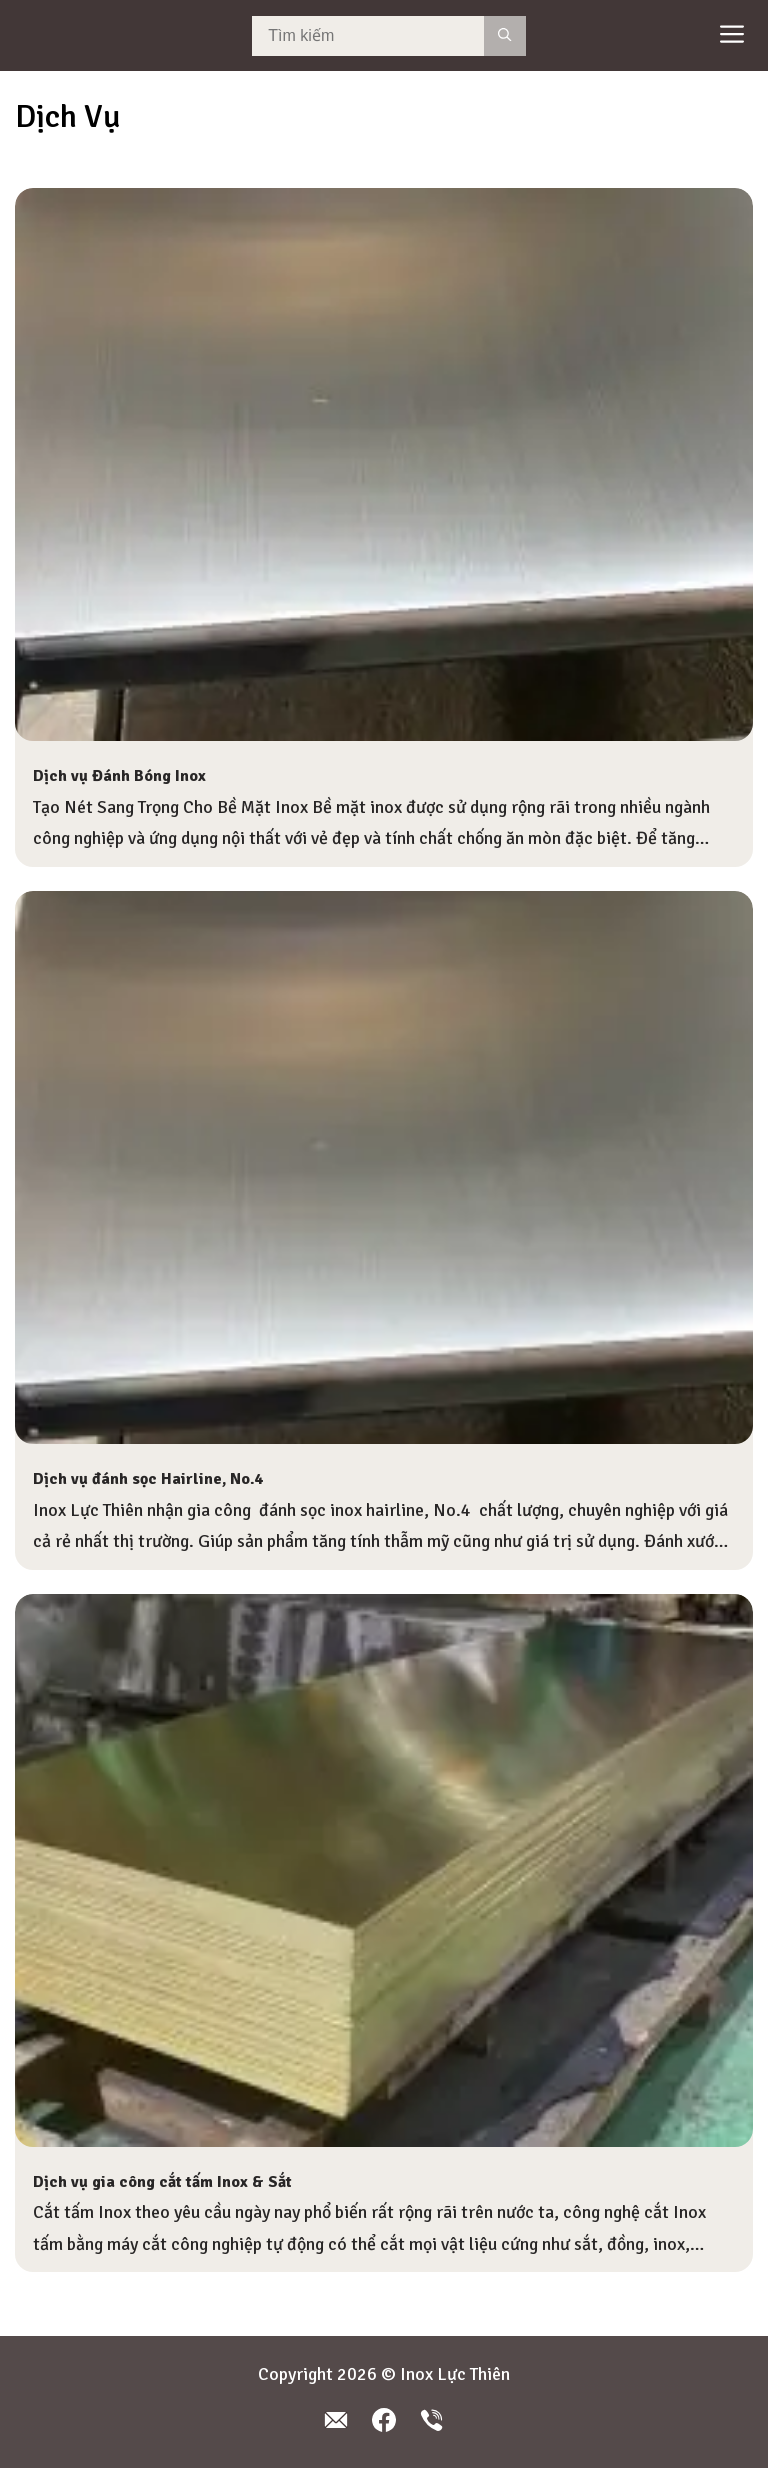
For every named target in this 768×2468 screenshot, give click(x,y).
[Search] (504, 36)
